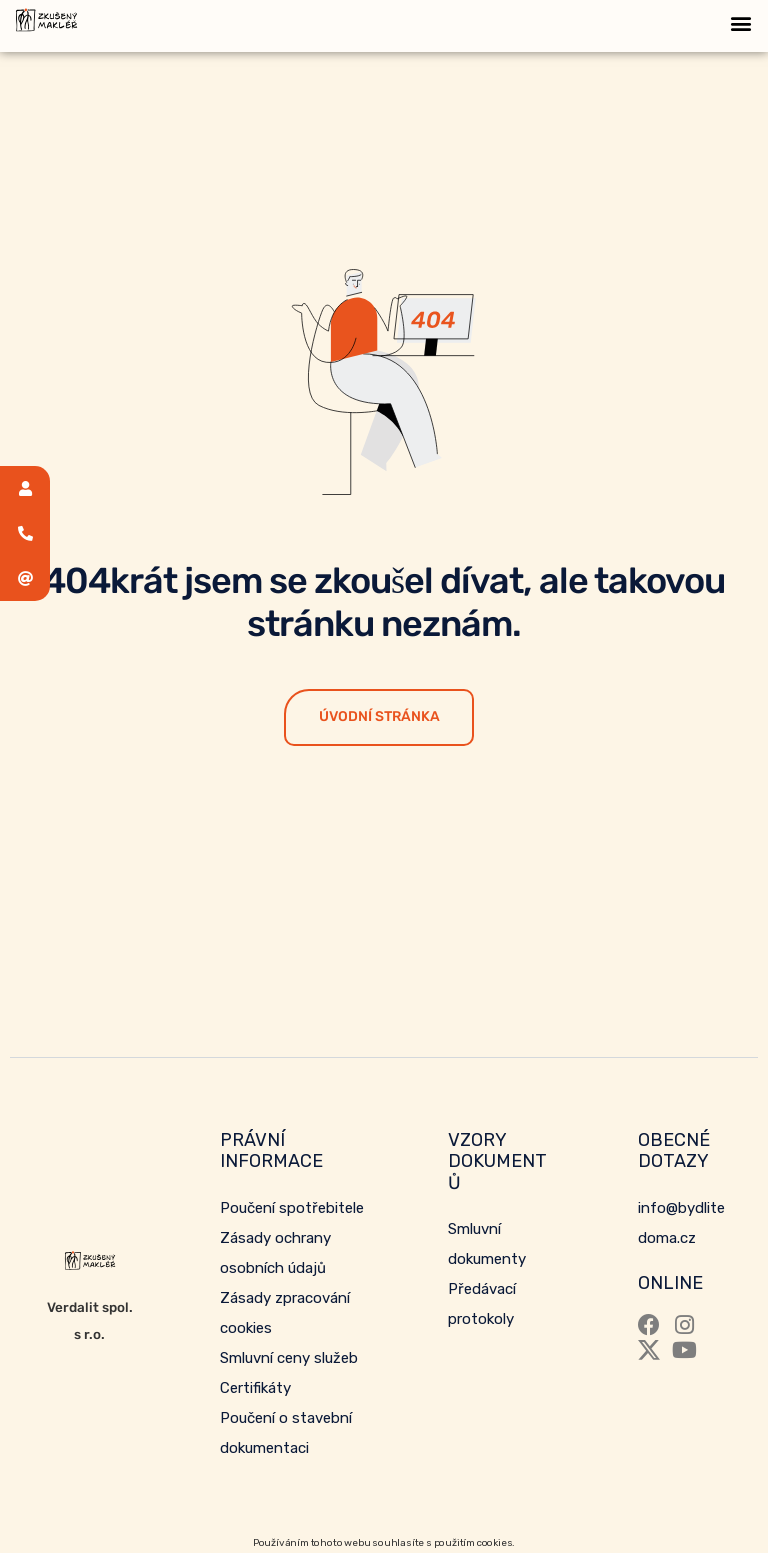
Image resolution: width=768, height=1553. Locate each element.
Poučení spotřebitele (292, 1208)
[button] (741, 22)
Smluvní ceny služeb (289, 1358)
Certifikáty (255, 1388)
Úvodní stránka (379, 716)
